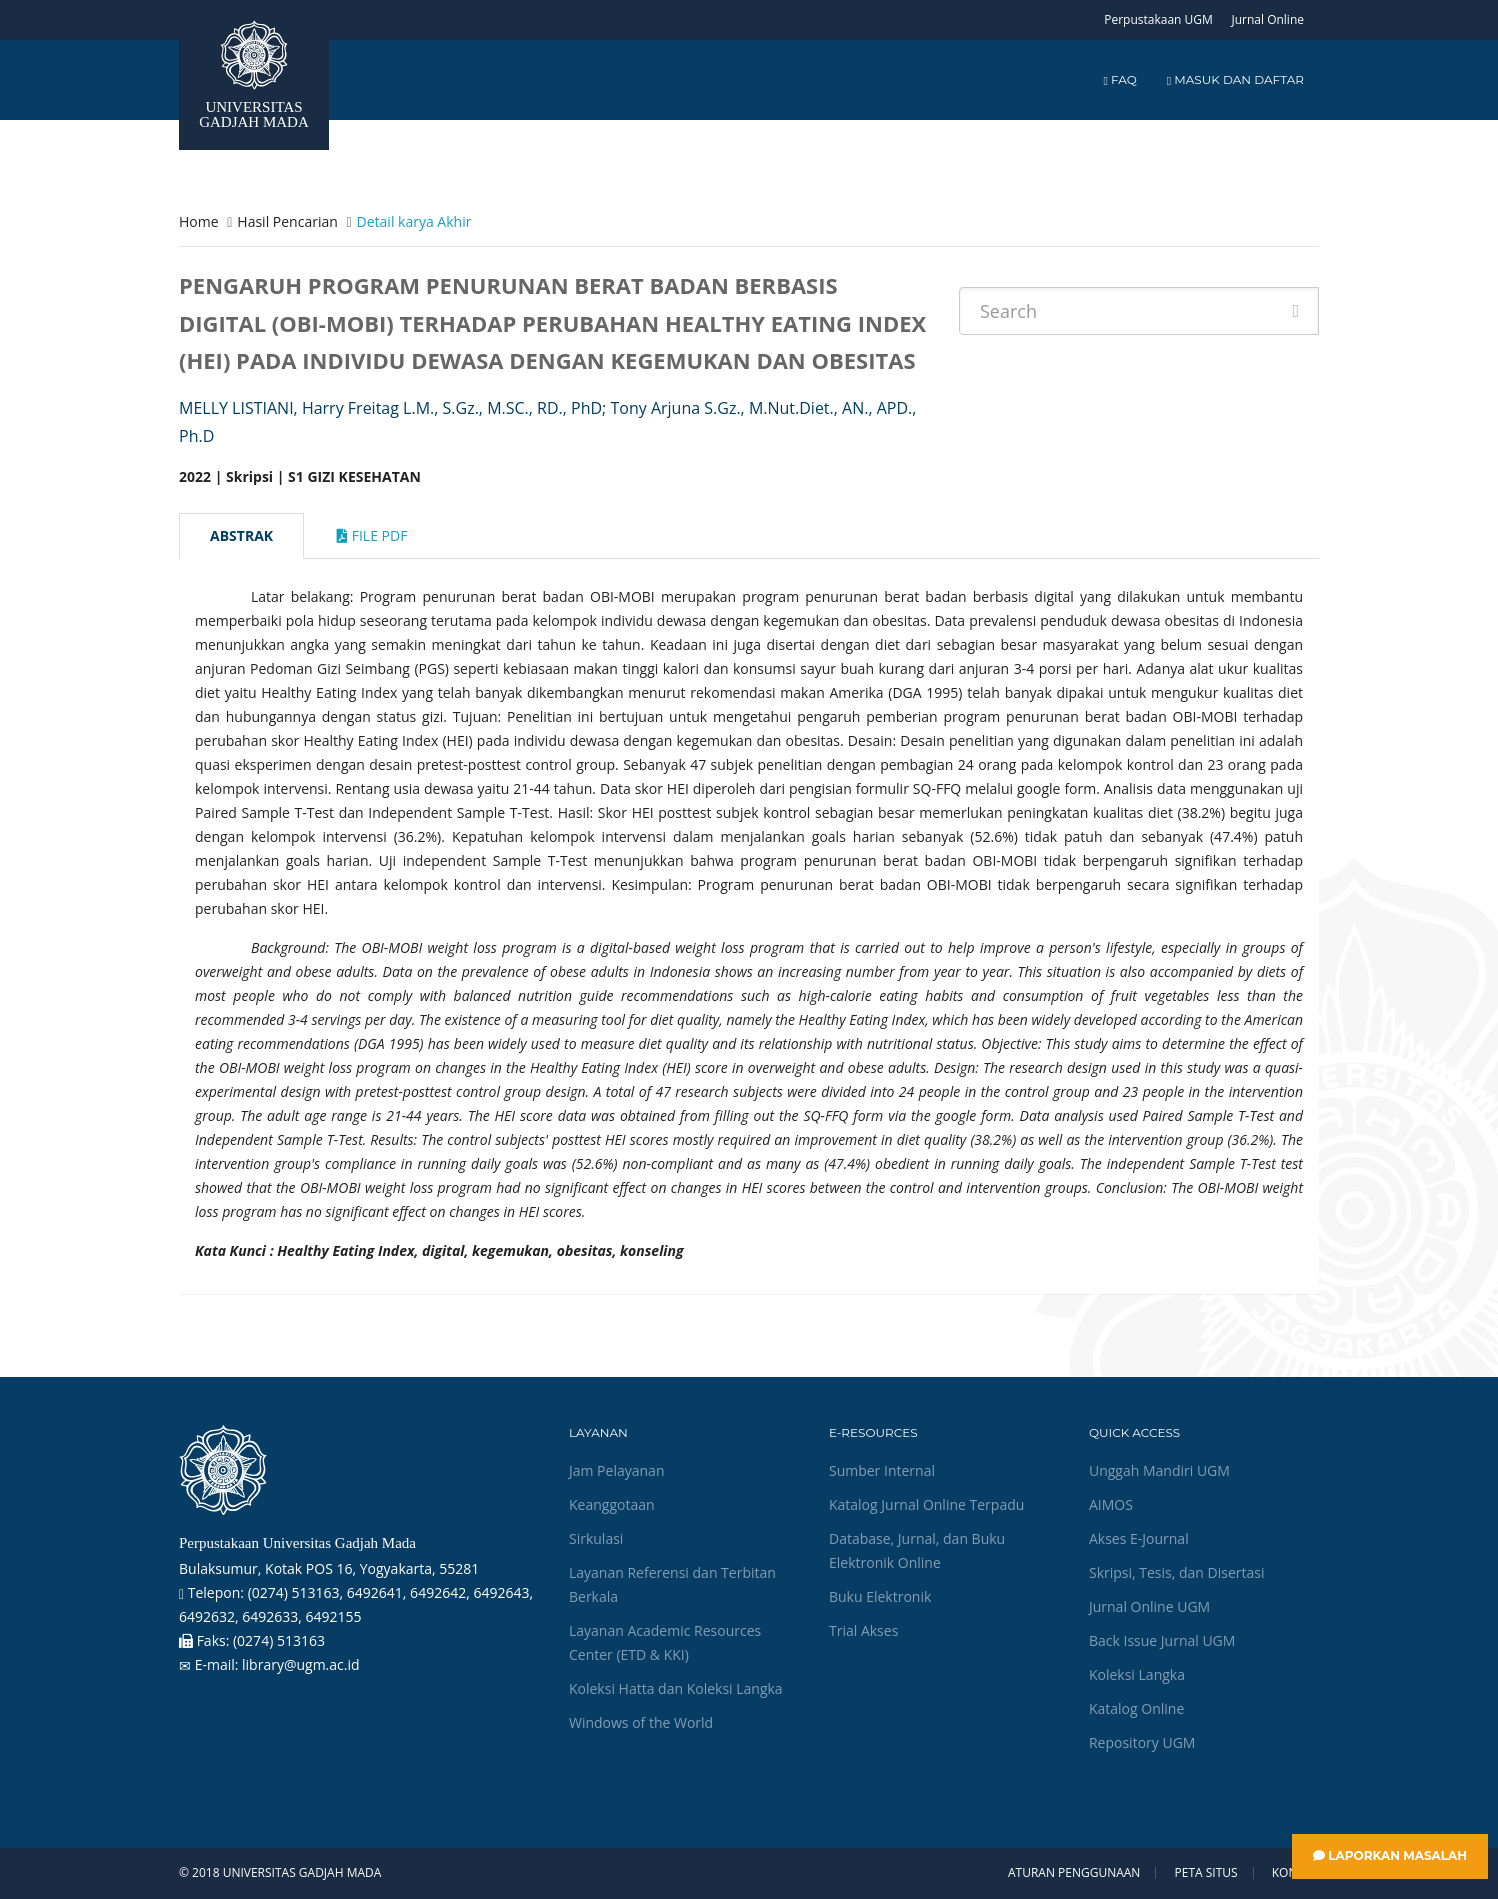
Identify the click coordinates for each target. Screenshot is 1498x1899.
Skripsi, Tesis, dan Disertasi (1177, 1572)
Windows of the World (641, 1722)
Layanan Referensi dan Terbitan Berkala (672, 1584)
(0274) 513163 (279, 1640)
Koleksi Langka (1137, 1674)
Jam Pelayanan (616, 1470)
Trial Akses (863, 1630)
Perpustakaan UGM (1158, 19)
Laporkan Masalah (1390, 1855)
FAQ (1119, 79)
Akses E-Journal (1139, 1538)
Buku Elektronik (880, 1596)
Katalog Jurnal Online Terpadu (926, 1504)
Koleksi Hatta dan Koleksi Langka (676, 1688)
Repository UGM (1142, 1742)
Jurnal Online (1267, 19)
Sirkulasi (596, 1538)
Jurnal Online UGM (1149, 1606)
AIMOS (1111, 1504)
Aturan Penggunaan (1074, 1873)
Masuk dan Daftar (1235, 79)
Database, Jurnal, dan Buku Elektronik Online (917, 1550)
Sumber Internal (882, 1470)
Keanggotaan (612, 1504)
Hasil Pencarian (287, 221)
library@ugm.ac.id (301, 1664)
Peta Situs (1206, 1873)
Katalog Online (1136, 1708)
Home (199, 221)
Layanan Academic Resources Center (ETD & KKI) (665, 1642)
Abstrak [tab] (241, 535)
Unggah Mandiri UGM (1159, 1470)
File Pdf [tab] (372, 535)
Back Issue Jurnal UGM (1162, 1640)
